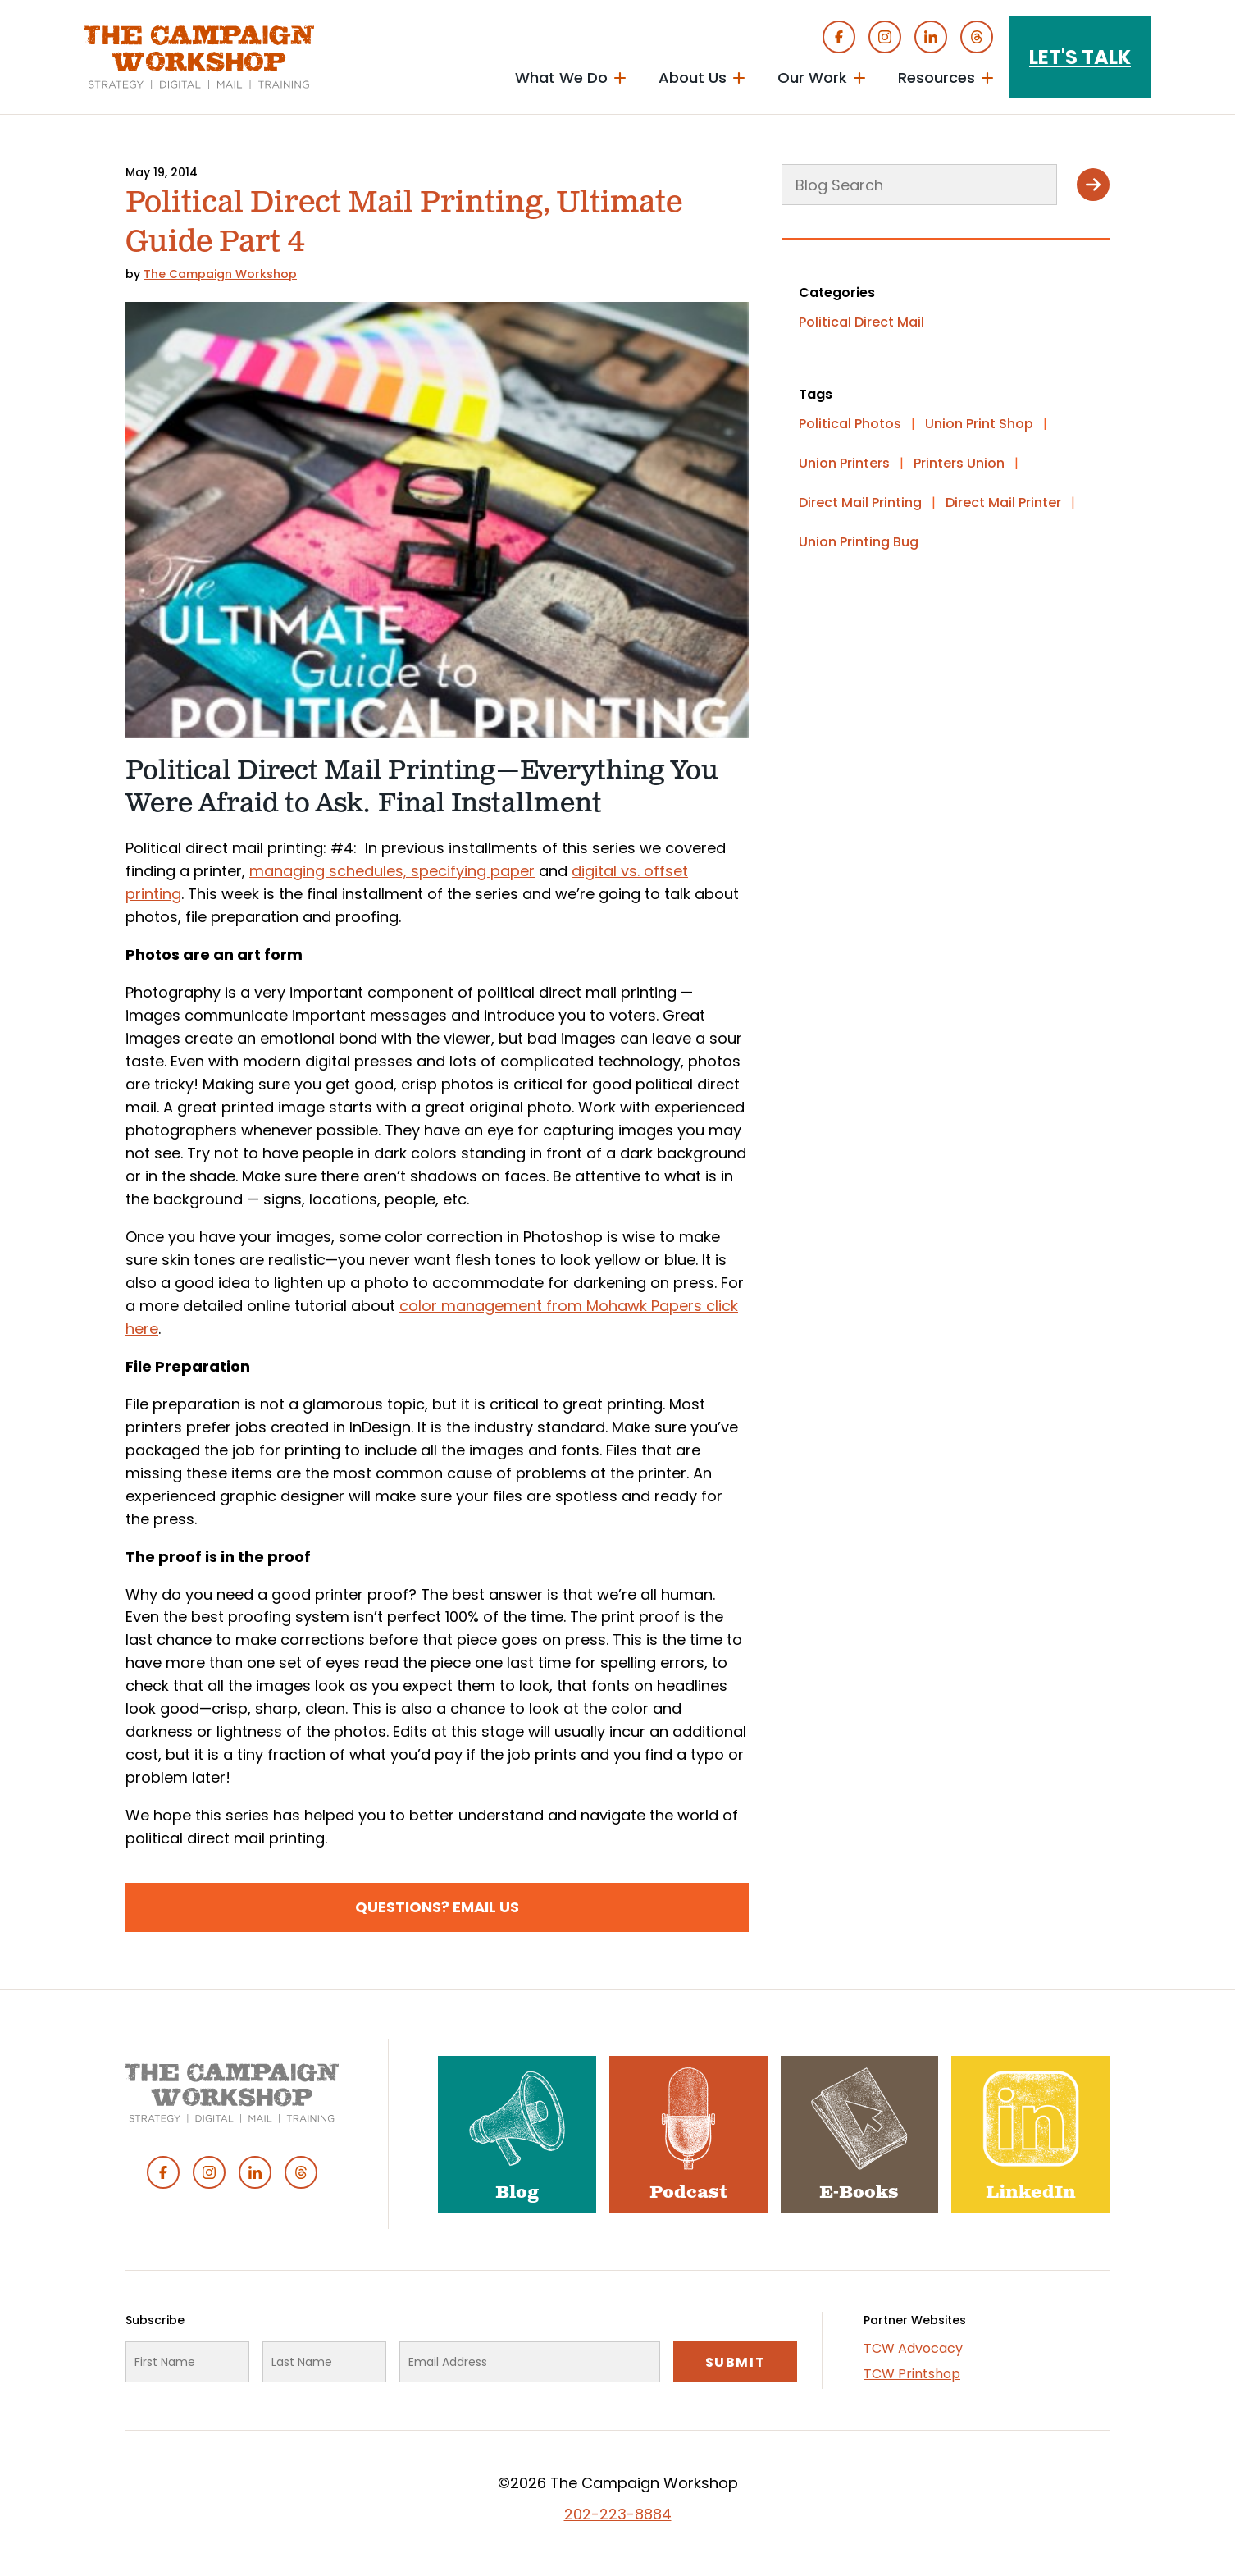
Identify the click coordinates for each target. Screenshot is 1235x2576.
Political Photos (850, 423)
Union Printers (844, 463)
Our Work (812, 77)
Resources (936, 77)
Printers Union (959, 463)
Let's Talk (1080, 57)
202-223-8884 (618, 2514)
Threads (976, 37)
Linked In (931, 37)
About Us (693, 77)
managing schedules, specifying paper (392, 871)
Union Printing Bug (858, 541)
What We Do (561, 77)
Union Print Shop (979, 423)
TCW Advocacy (913, 2348)
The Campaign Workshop (220, 274)
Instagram (885, 37)
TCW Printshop (912, 2373)
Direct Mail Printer (1003, 502)
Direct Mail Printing (860, 502)
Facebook (839, 37)
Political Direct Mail (861, 322)
